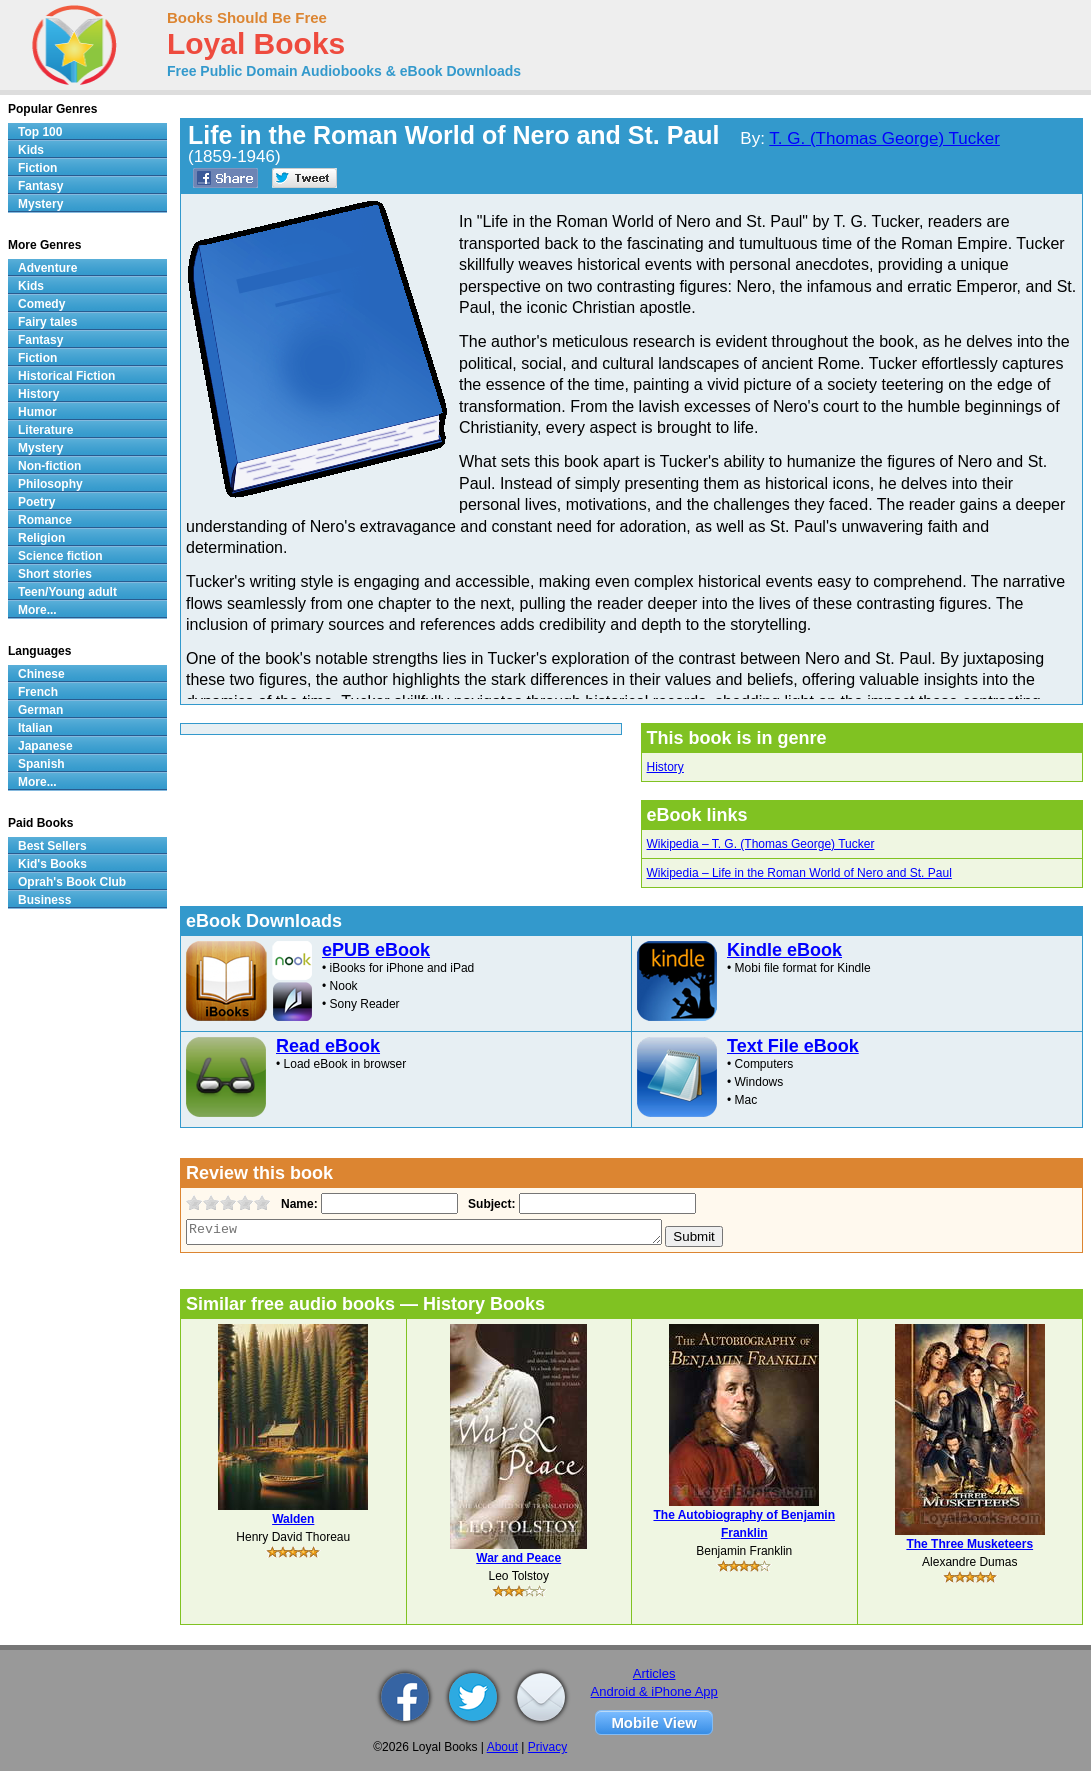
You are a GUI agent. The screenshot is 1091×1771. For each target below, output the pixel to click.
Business (44, 900)
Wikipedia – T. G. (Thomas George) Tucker (761, 844)
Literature (45, 430)
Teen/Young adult (67, 592)
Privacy (547, 1747)
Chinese (41, 674)
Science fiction (60, 556)
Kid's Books (52, 864)
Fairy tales (47, 322)
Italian (35, 728)
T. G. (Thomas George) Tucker (884, 138)
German (40, 710)
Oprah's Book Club (72, 882)
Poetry (36, 502)
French (38, 692)
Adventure (47, 268)
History (665, 767)
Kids (31, 150)
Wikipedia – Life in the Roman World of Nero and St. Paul (799, 873)
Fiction (37, 168)
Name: (297, 1204)
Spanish (41, 764)
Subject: (489, 1204)
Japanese (45, 746)
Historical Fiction (66, 376)
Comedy (41, 304)
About (502, 1747)
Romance (45, 520)
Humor (37, 412)
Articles (654, 1673)
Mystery (40, 204)
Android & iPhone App (654, 1691)
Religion (41, 538)
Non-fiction (49, 466)
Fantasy (40, 186)
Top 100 (40, 132)
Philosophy (50, 484)
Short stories (55, 574)
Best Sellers (52, 846)
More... (37, 610)
